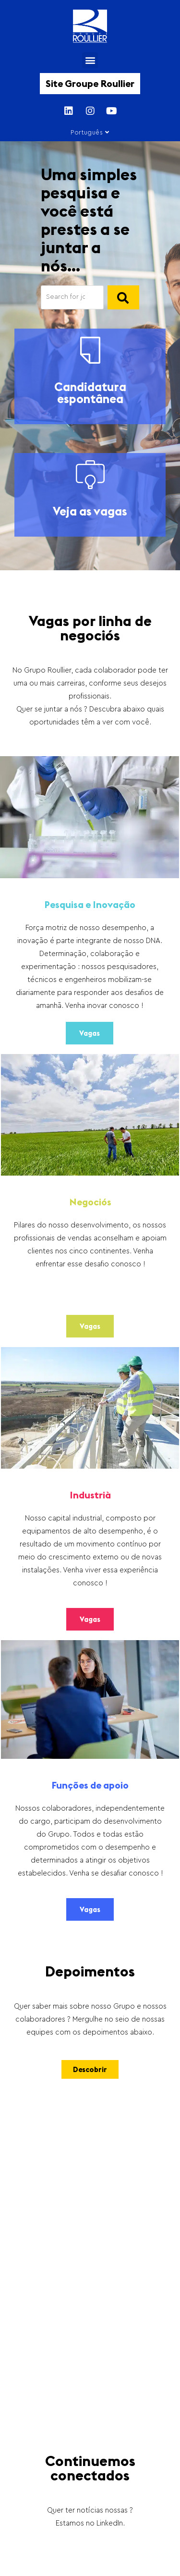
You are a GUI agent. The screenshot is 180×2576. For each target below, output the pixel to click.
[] (123, 297)
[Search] (72, 297)
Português (90, 132)
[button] (90, 60)
